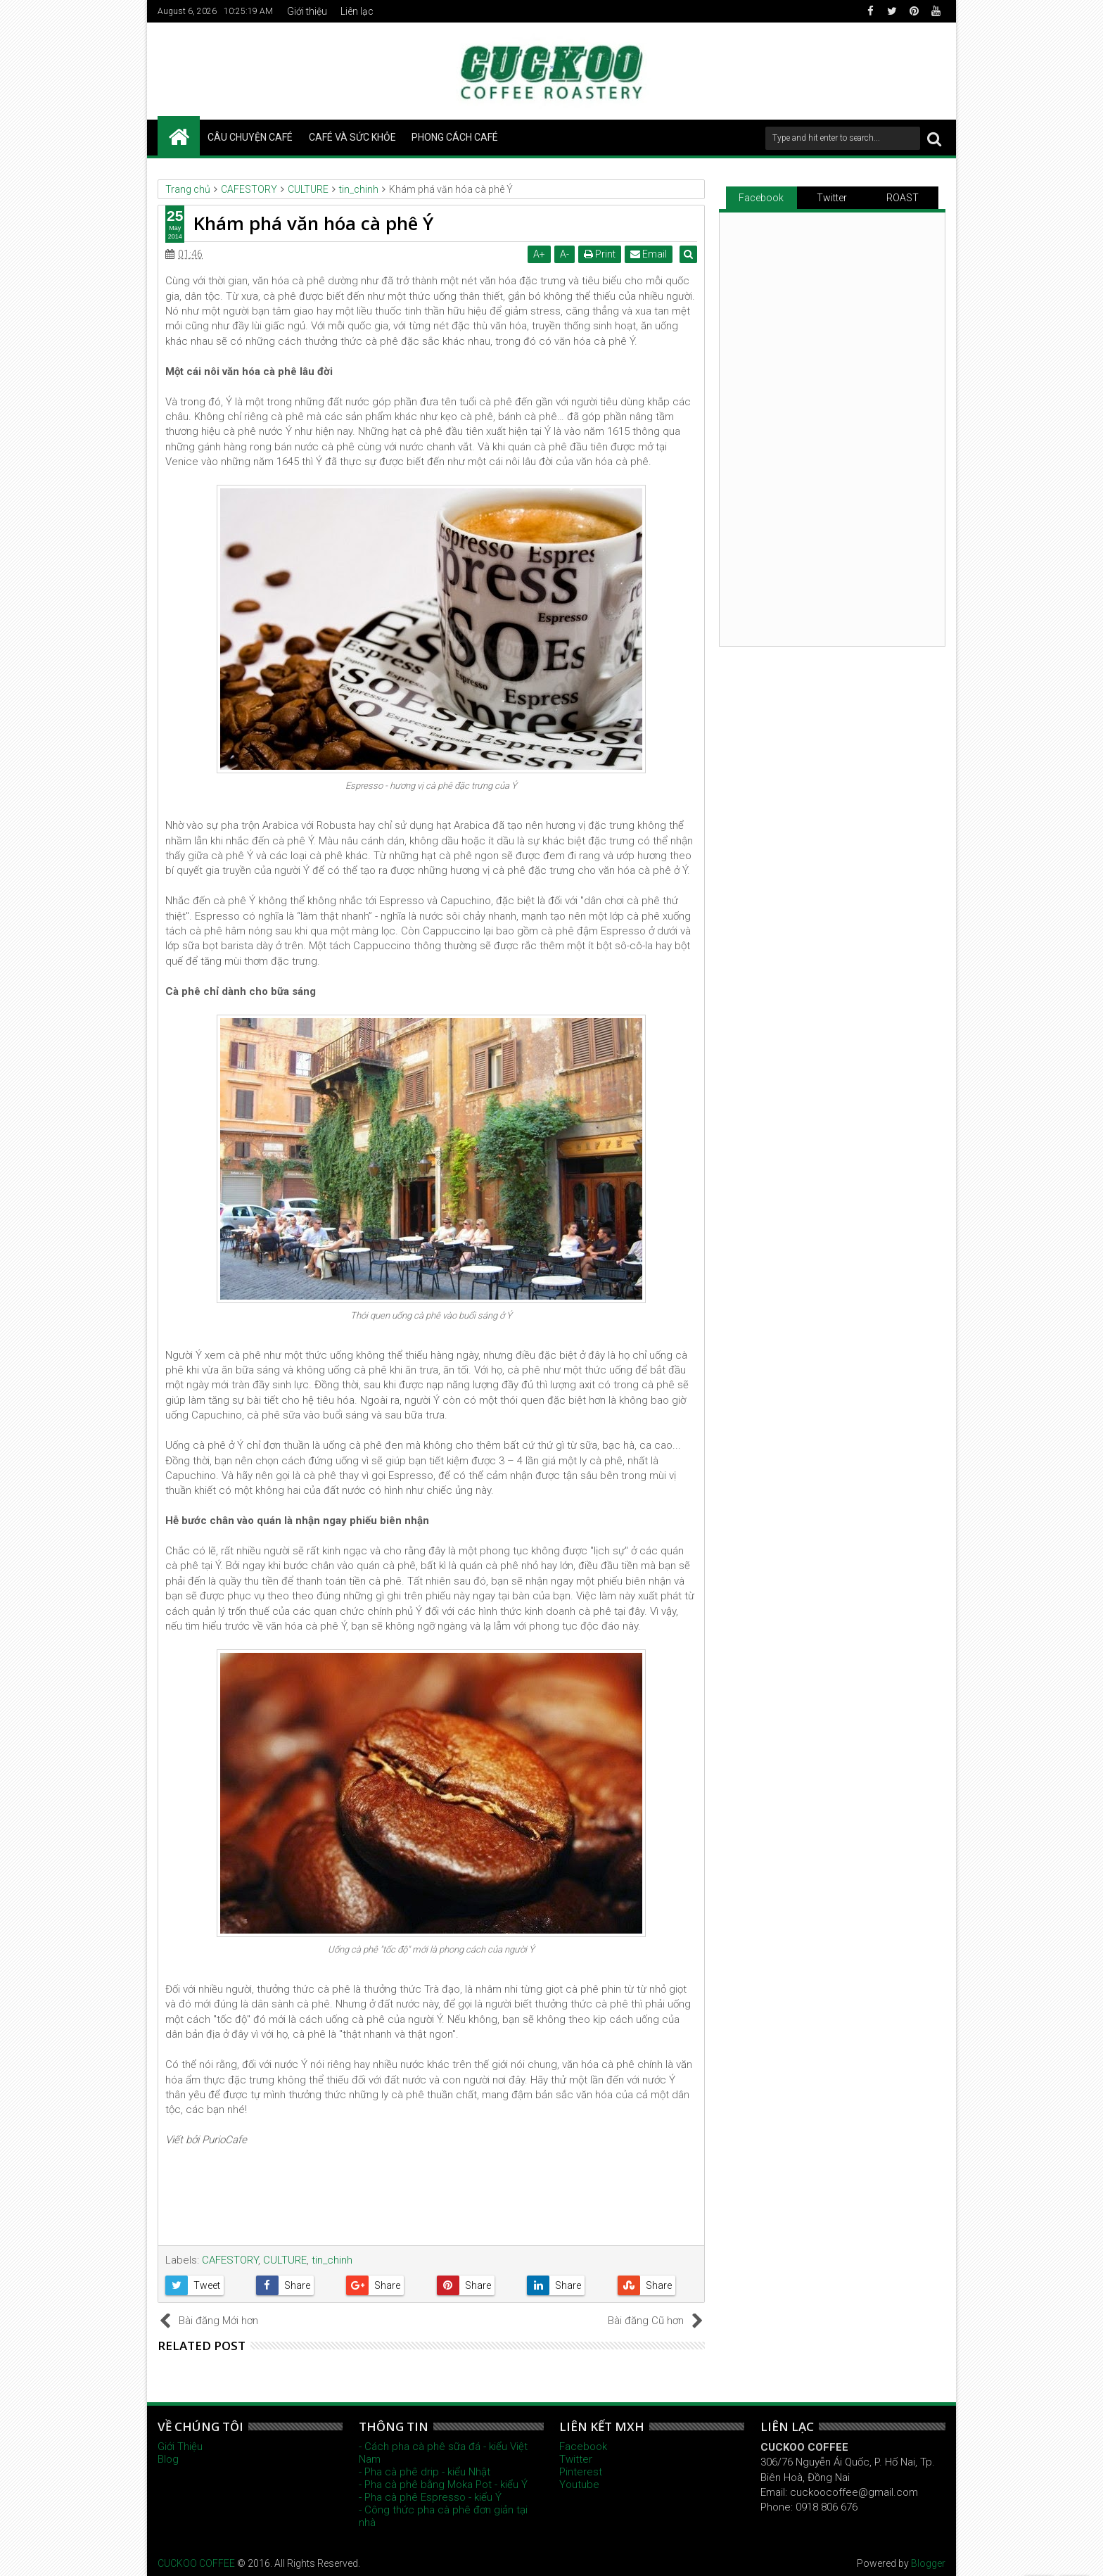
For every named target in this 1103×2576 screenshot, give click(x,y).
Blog (168, 2459)
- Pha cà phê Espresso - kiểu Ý (430, 2497)
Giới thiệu (307, 11)
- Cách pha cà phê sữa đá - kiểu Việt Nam (443, 2453)
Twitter (832, 197)
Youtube (579, 2484)
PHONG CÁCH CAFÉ (455, 137)
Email (650, 254)
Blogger (928, 2563)
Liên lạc (357, 11)
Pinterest (580, 2472)
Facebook (761, 197)
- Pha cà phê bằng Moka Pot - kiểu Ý (443, 2484)
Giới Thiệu (180, 2446)
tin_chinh (332, 2260)
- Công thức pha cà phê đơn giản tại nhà (443, 2516)
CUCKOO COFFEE (196, 2563)
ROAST (902, 197)
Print (602, 254)
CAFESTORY (230, 2260)
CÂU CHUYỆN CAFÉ (250, 137)
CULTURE (285, 2260)
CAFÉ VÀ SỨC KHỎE (352, 137)
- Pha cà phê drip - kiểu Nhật (424, 2472)
